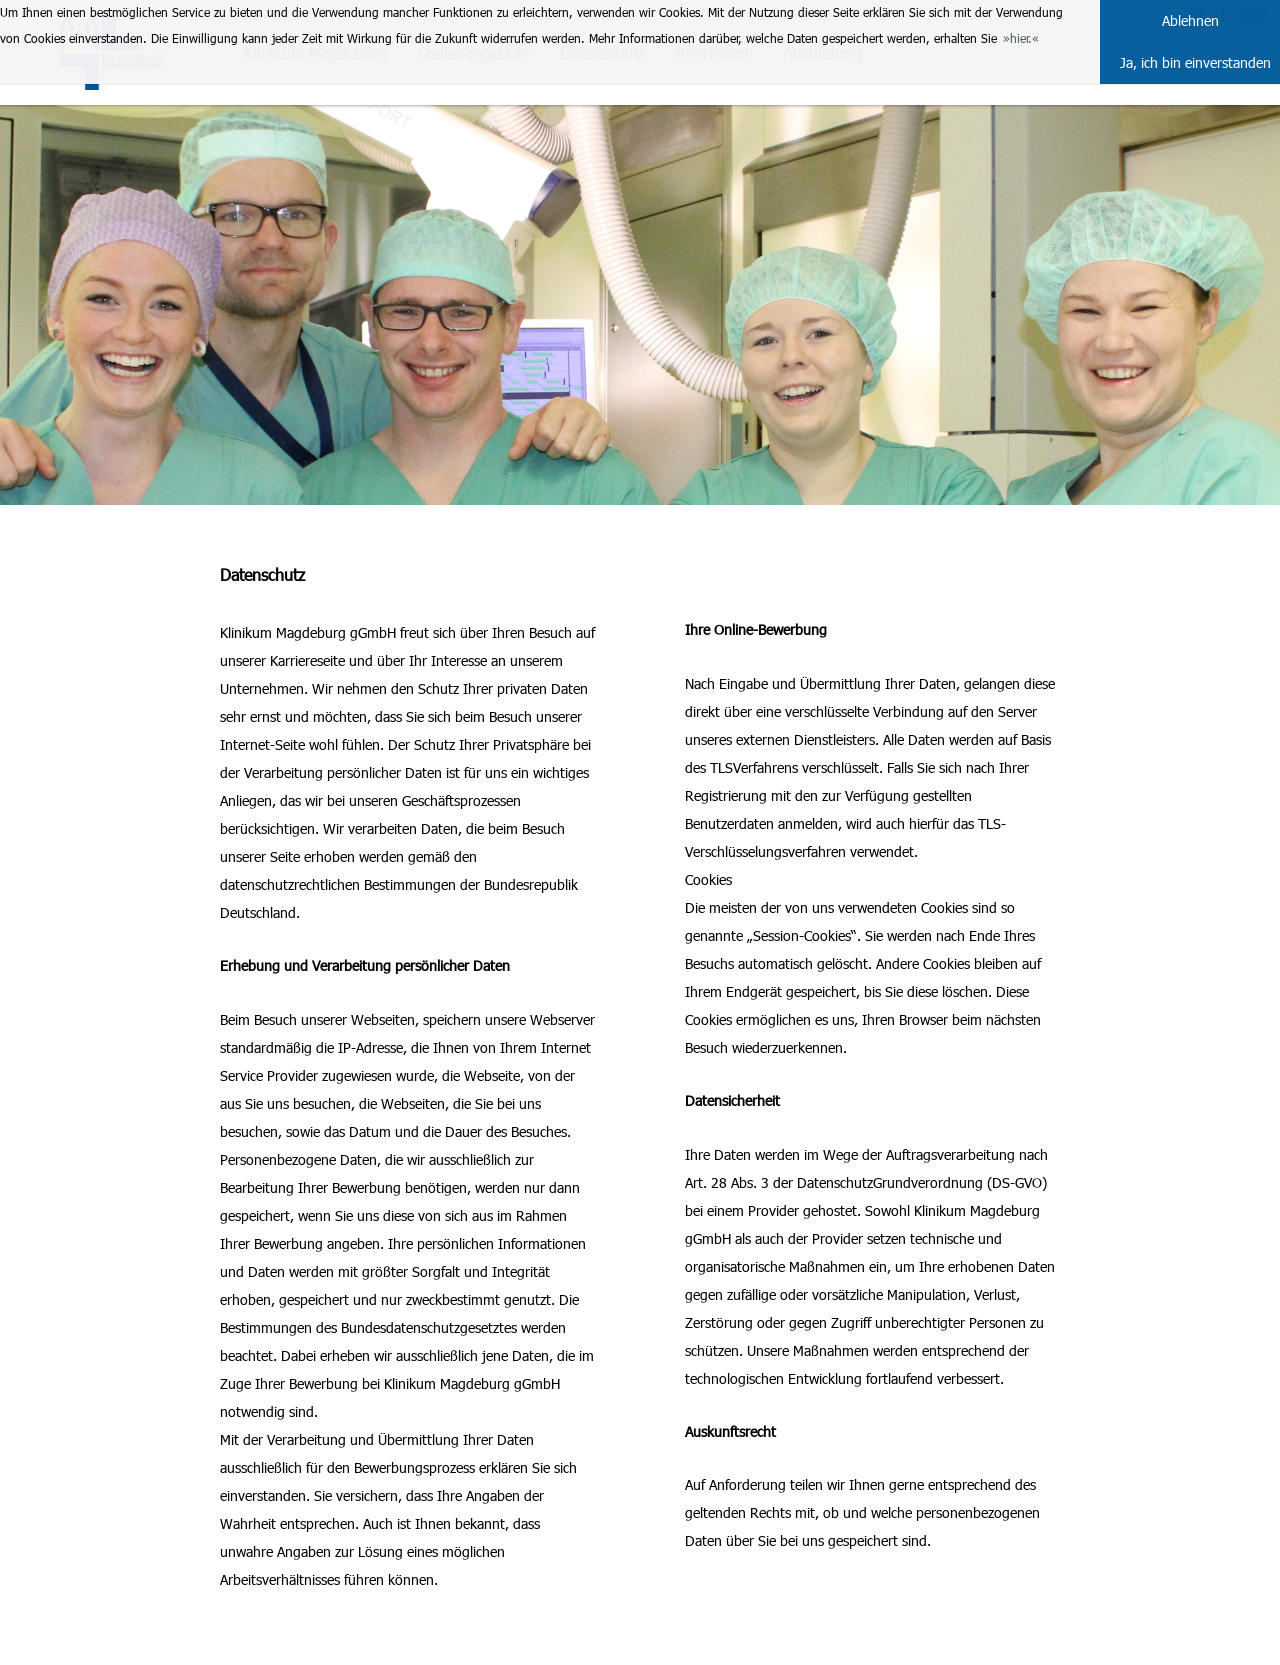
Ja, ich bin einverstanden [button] (1195, 62)
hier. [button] (1021, 38)
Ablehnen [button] (1190, 20)
